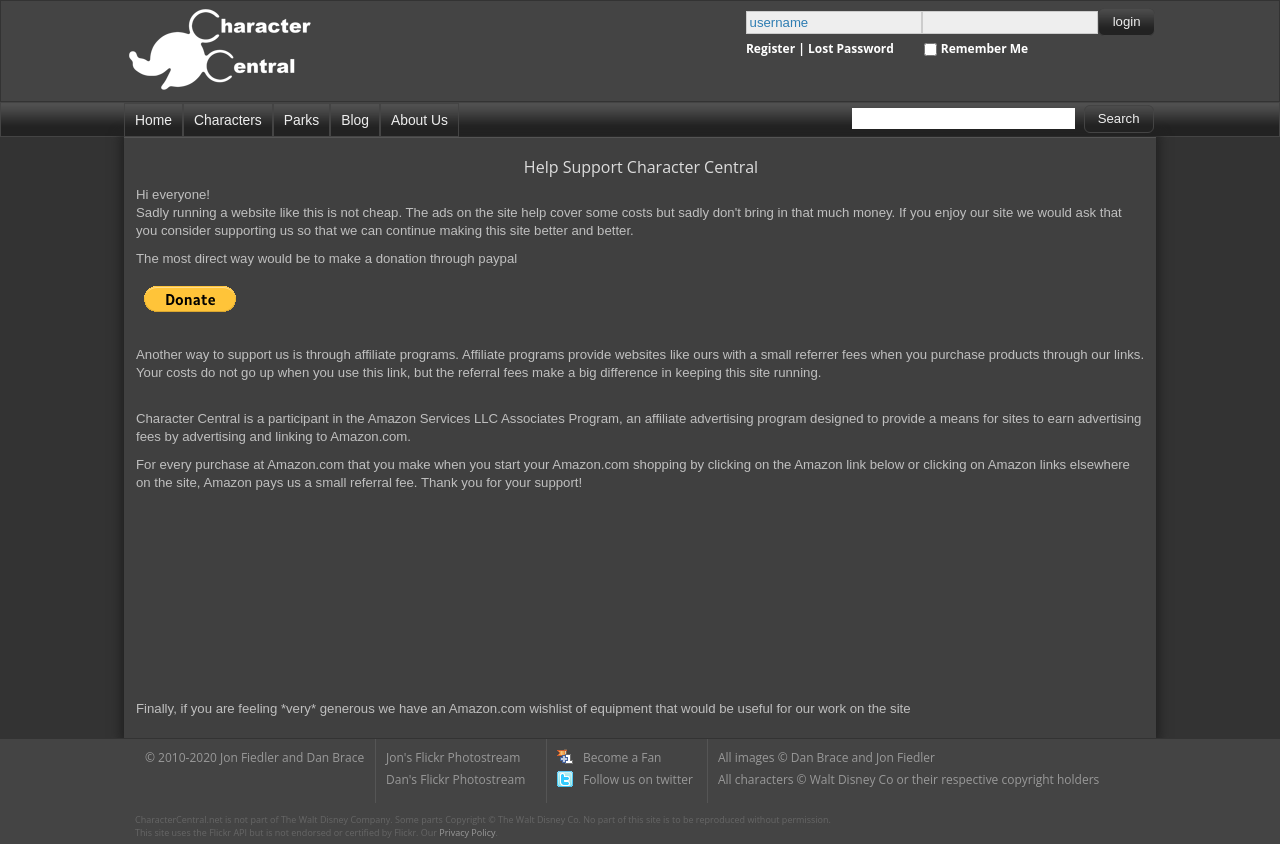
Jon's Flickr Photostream (453, 757)
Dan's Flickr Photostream (455, 779)
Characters (228, 120)
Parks (301, 120)
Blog (355, 120)
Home (153, 120)
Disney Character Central (236, 58)
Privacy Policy (467, 832)
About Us (419, 120)
